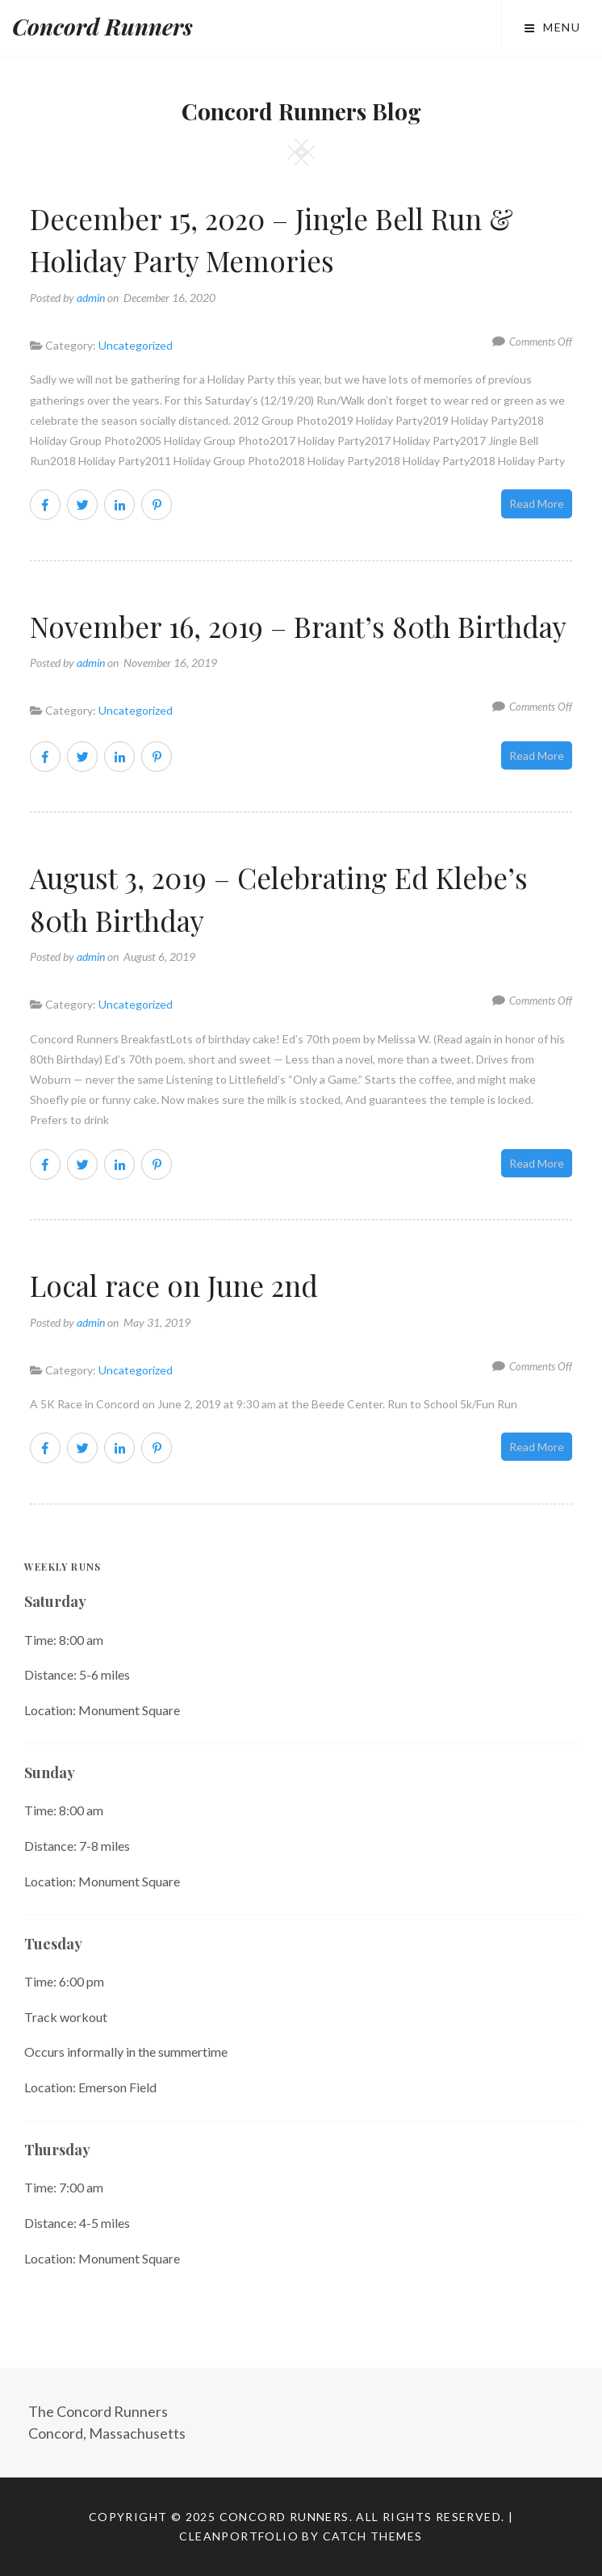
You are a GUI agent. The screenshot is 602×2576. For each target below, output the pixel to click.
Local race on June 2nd (174, 1285)
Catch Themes (373, 2536)
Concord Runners (102, 26)
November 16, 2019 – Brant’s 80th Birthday (298, 626)
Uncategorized (135, 345)
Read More (536, 503)
